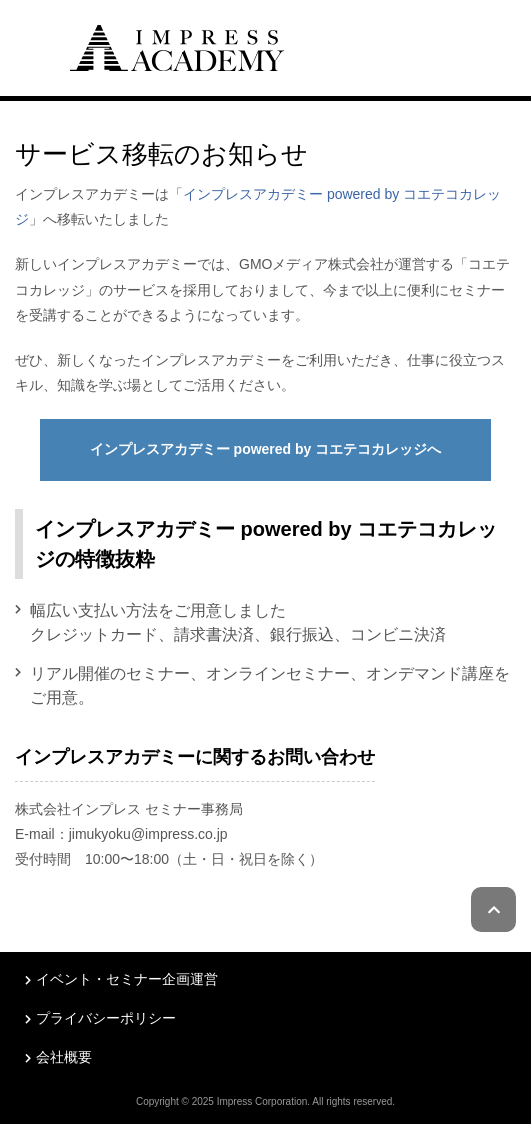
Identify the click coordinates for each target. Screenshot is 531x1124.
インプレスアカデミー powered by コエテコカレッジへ (266, 449)
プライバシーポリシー (106, 1018)
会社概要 (64, 1057)
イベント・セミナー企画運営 (127, 979)
